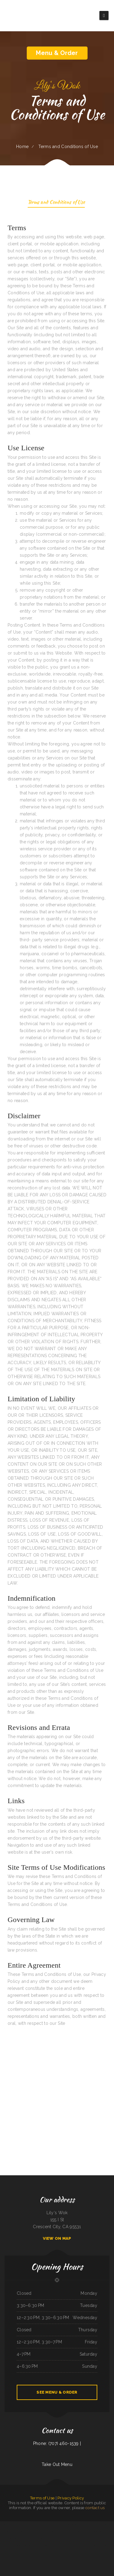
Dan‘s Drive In (57, 2552)
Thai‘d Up (16, 2524)
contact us (95, 2507)
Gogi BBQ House (8, 2538)
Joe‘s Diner (77, 2545)
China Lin (20, 2524)
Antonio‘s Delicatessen (81, 2538)
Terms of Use (42, 2498)
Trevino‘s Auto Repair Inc (68, 2531)
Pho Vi (29, 2538)
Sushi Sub (104, 2524)
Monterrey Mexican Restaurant (105, 2538)
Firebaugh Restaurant (54, 2538)
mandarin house (99, 2545)
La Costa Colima (93, 2545)
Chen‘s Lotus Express (89, 2538)
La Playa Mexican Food (85, 2545)
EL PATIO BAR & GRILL (39, 2545)
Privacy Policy (70, 2498)
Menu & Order (57, 53)
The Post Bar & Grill (63, 2545)
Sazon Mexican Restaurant (35, 2524)
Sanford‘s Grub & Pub (26, 2531)
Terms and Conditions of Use (56, 203)
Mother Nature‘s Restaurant (37, 2531)
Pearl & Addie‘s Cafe (54, 2524)
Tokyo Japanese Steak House (65, 2538)
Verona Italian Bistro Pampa (109, 2545)
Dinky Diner (73, 2524)
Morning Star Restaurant (48, 2552)
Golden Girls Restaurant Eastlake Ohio (52, 2545)
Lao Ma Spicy (96, 2538)
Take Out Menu (57, 2464)
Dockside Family (71, 2545)
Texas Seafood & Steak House (83, 2531)
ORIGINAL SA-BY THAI (51, 2531)
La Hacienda (47, 2524)
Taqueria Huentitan (30, 2545)
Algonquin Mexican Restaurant (11, 2531)
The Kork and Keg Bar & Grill (44, 2538)
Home (22, 146)
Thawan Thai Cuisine (34, 2538)
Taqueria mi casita (26, 2524)
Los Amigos (73, 2538)
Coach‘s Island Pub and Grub (82, 2524)
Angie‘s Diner (15, 2545)
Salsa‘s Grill (24, 2538)
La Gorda (44, 2531)
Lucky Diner (19, 2531)
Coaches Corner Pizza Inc (100, 2531)
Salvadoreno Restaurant (17, 2538)
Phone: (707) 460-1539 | (57, 2443)
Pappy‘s (89, 2524)
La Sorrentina (92, 2531)
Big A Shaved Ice (9, 2545)
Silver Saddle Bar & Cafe (65, 2552)
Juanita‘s (42, 2524)
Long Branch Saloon (22, 2545)
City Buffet (68, 2524)
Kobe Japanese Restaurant (96, 2524)
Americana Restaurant (4, 2524)
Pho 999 (75, 2531)
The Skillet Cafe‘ (62, 2524)
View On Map (57, 2238)
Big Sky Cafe (11, 2524)
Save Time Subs (60, 2531)
